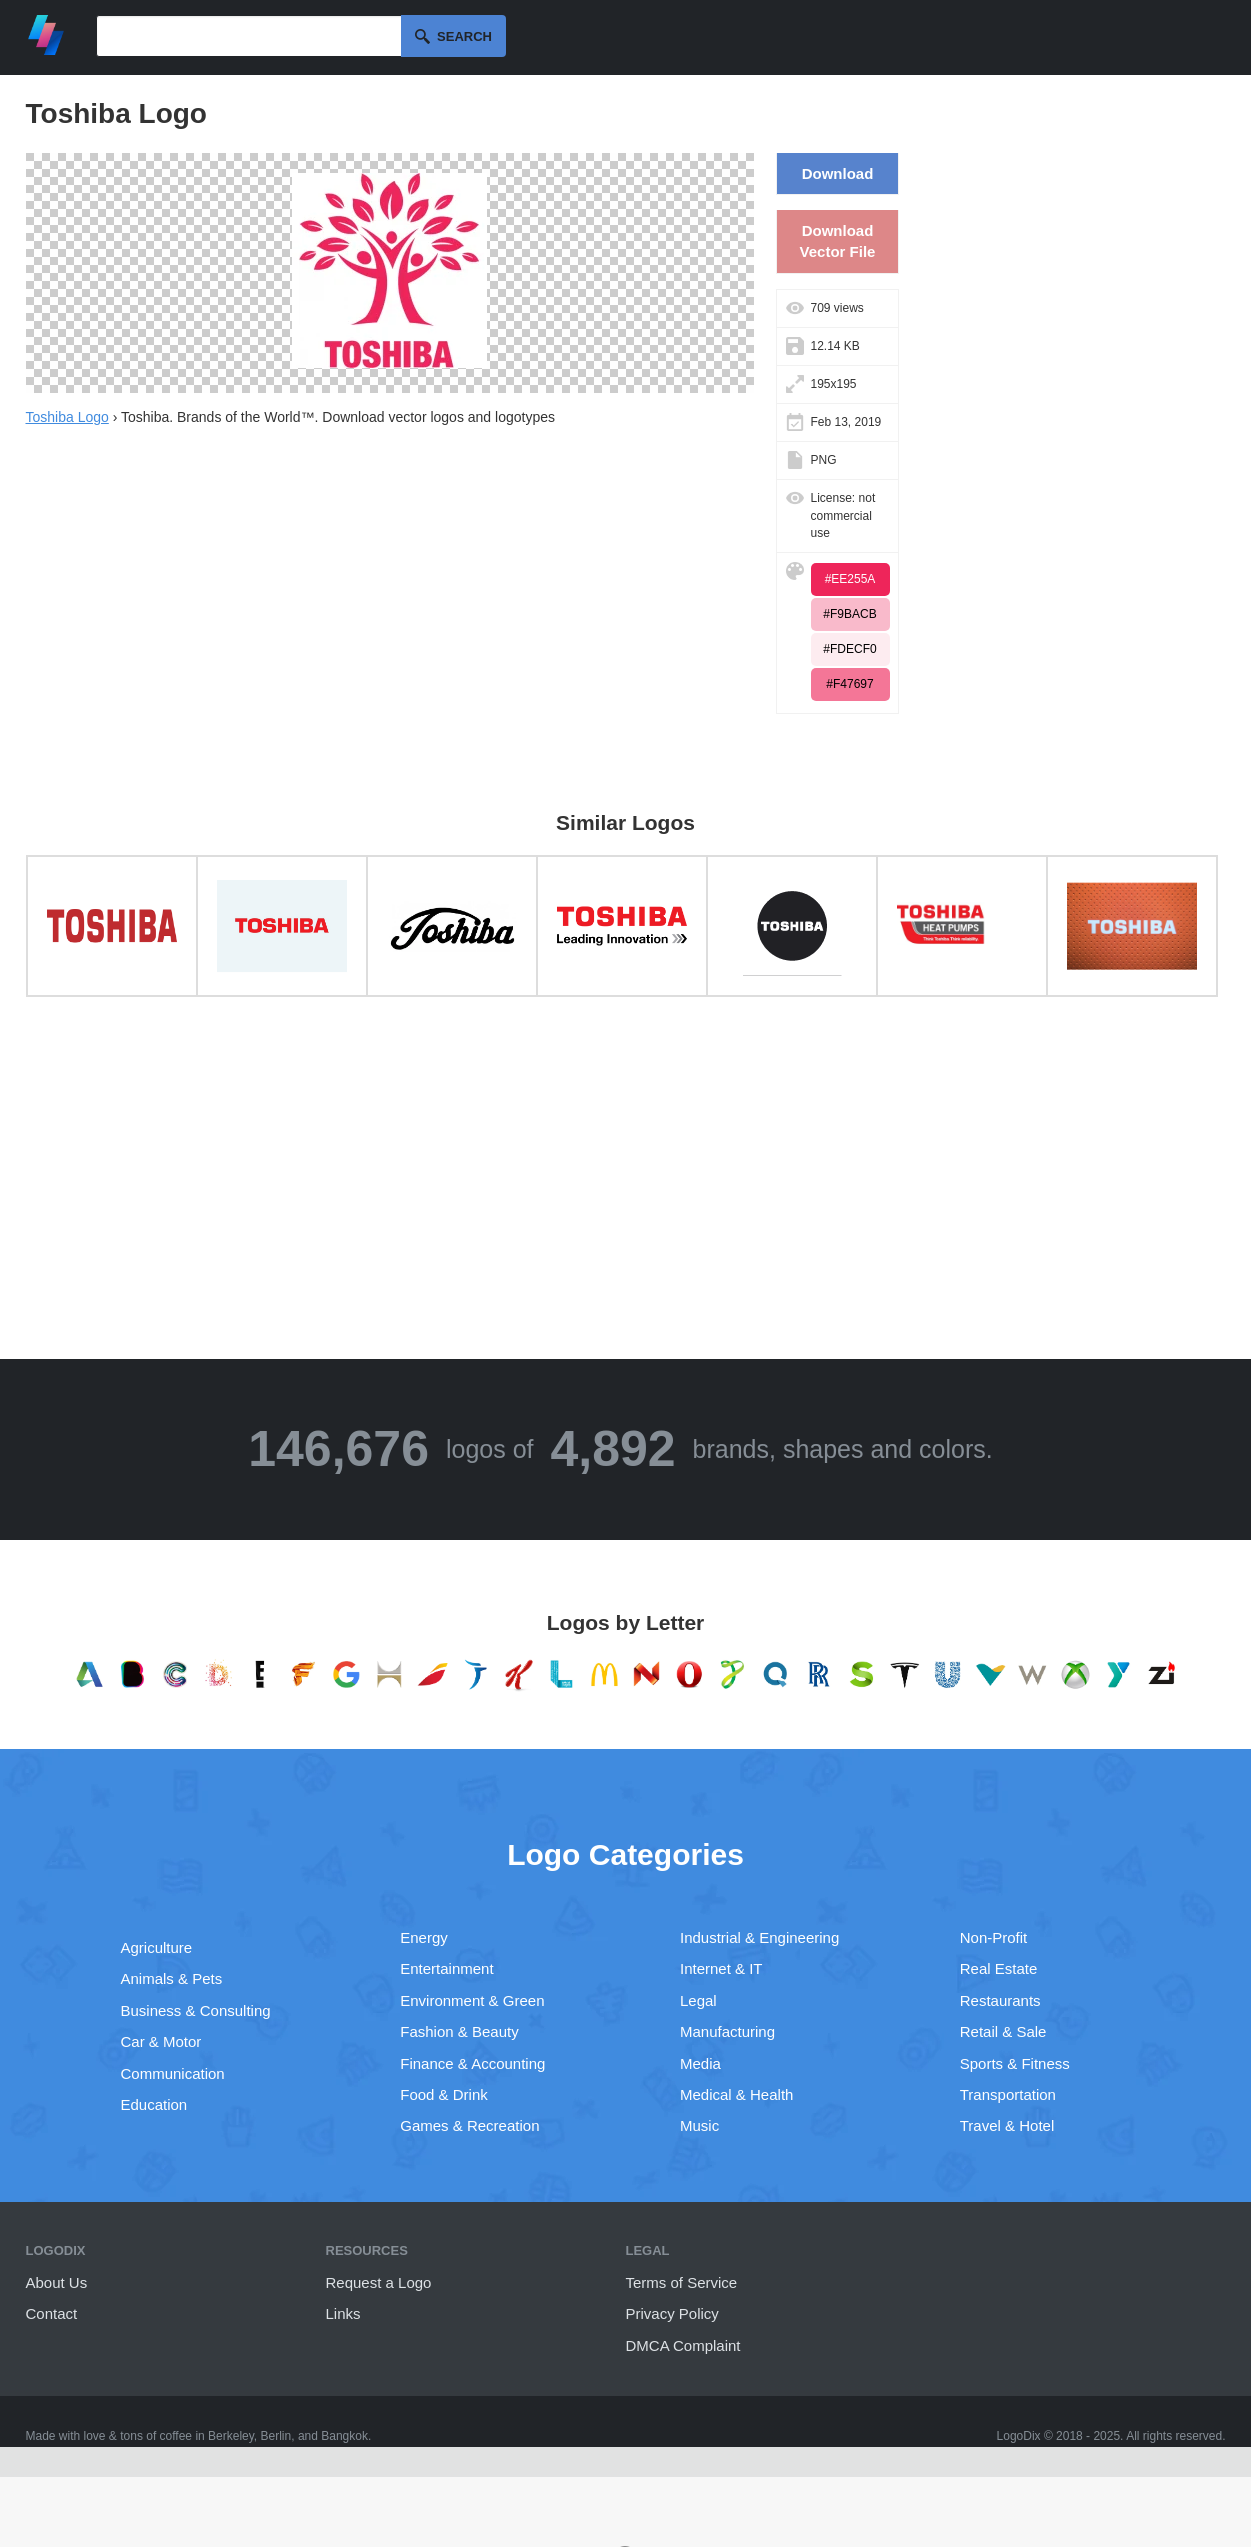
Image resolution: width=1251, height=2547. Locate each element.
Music (699, 2125)
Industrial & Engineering (759, 1937)
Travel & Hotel (1007, 2125)
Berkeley (231, 2436)
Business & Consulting (196, 2010)
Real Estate (999, 1968)
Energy (424, 1937)
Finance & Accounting (472, 2063)
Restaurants (1000, 2000)
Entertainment (446, 1968)
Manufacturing (727, 2031)
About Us (57, 2282)
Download (838, 173)
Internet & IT (721, 1968)
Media (700, 2063)
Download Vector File (838, 241)
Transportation (1008, 2094)
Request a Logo (379, 2282)
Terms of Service (682, 2282)
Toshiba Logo (67, 417)
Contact (52, 2313)
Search (464, 36)
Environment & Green (472, 2000)
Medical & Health (736, 2094)
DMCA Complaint (683, 2345)
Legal (698, 2000)
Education (154, 2104)
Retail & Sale (1003, 2031)
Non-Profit (994, 1937)
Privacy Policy (672, 2313)
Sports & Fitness (1015, 2063)
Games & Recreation (469, 2125)
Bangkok (344, 2436)
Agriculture (157, 1947)
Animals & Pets (172, 1978)
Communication (173, 2073)
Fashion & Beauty (459, 2031)
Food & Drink (444, 2094)
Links (343, 2313)
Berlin (276, 2436)
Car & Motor (161, 2041)
